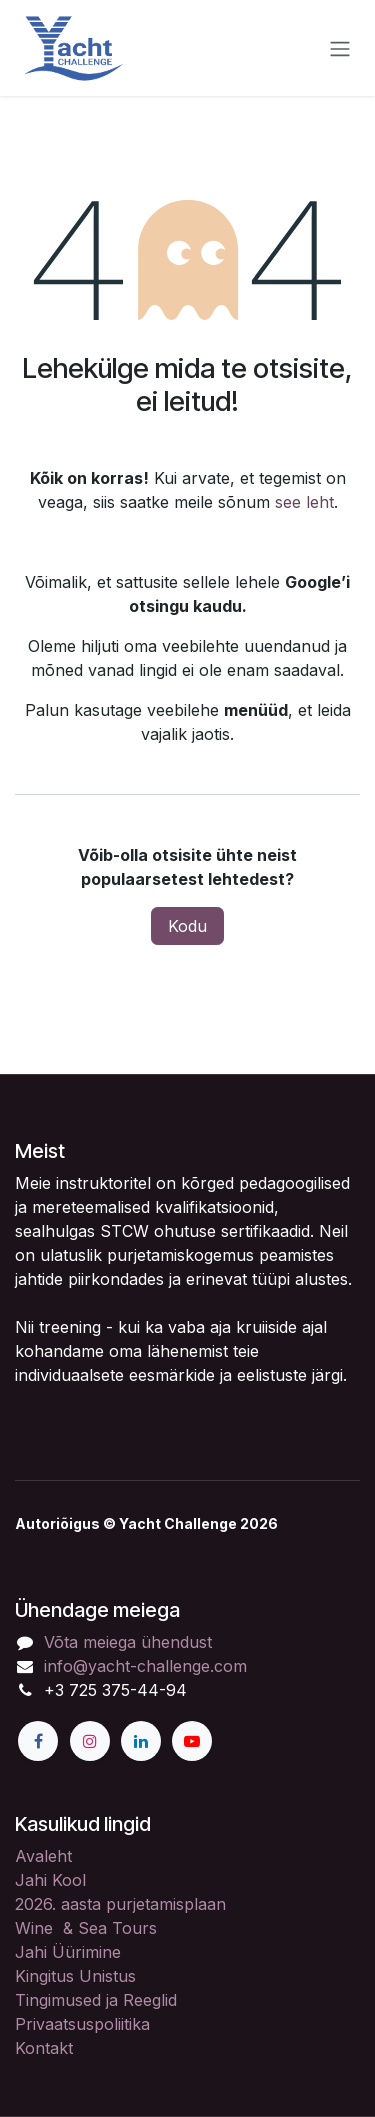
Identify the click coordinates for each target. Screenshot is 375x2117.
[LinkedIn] (141, 1741)
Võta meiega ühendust (128, 1642)
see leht (304, 502)
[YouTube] (192, 1741)
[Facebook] (38, 1741)
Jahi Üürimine (68, 1952)
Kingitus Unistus (75, 1976)
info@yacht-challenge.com (145, 1666)
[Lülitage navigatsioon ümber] (340, 48)
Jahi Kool (50, 1880)
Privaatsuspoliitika (82, 2024)
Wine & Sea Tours (86, 1928)
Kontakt (44, 2048)
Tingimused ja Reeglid (96, 2000)
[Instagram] (90, 1741)
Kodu (187, 926)
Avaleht (43, 1856)
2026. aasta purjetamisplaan (120, 1904)
